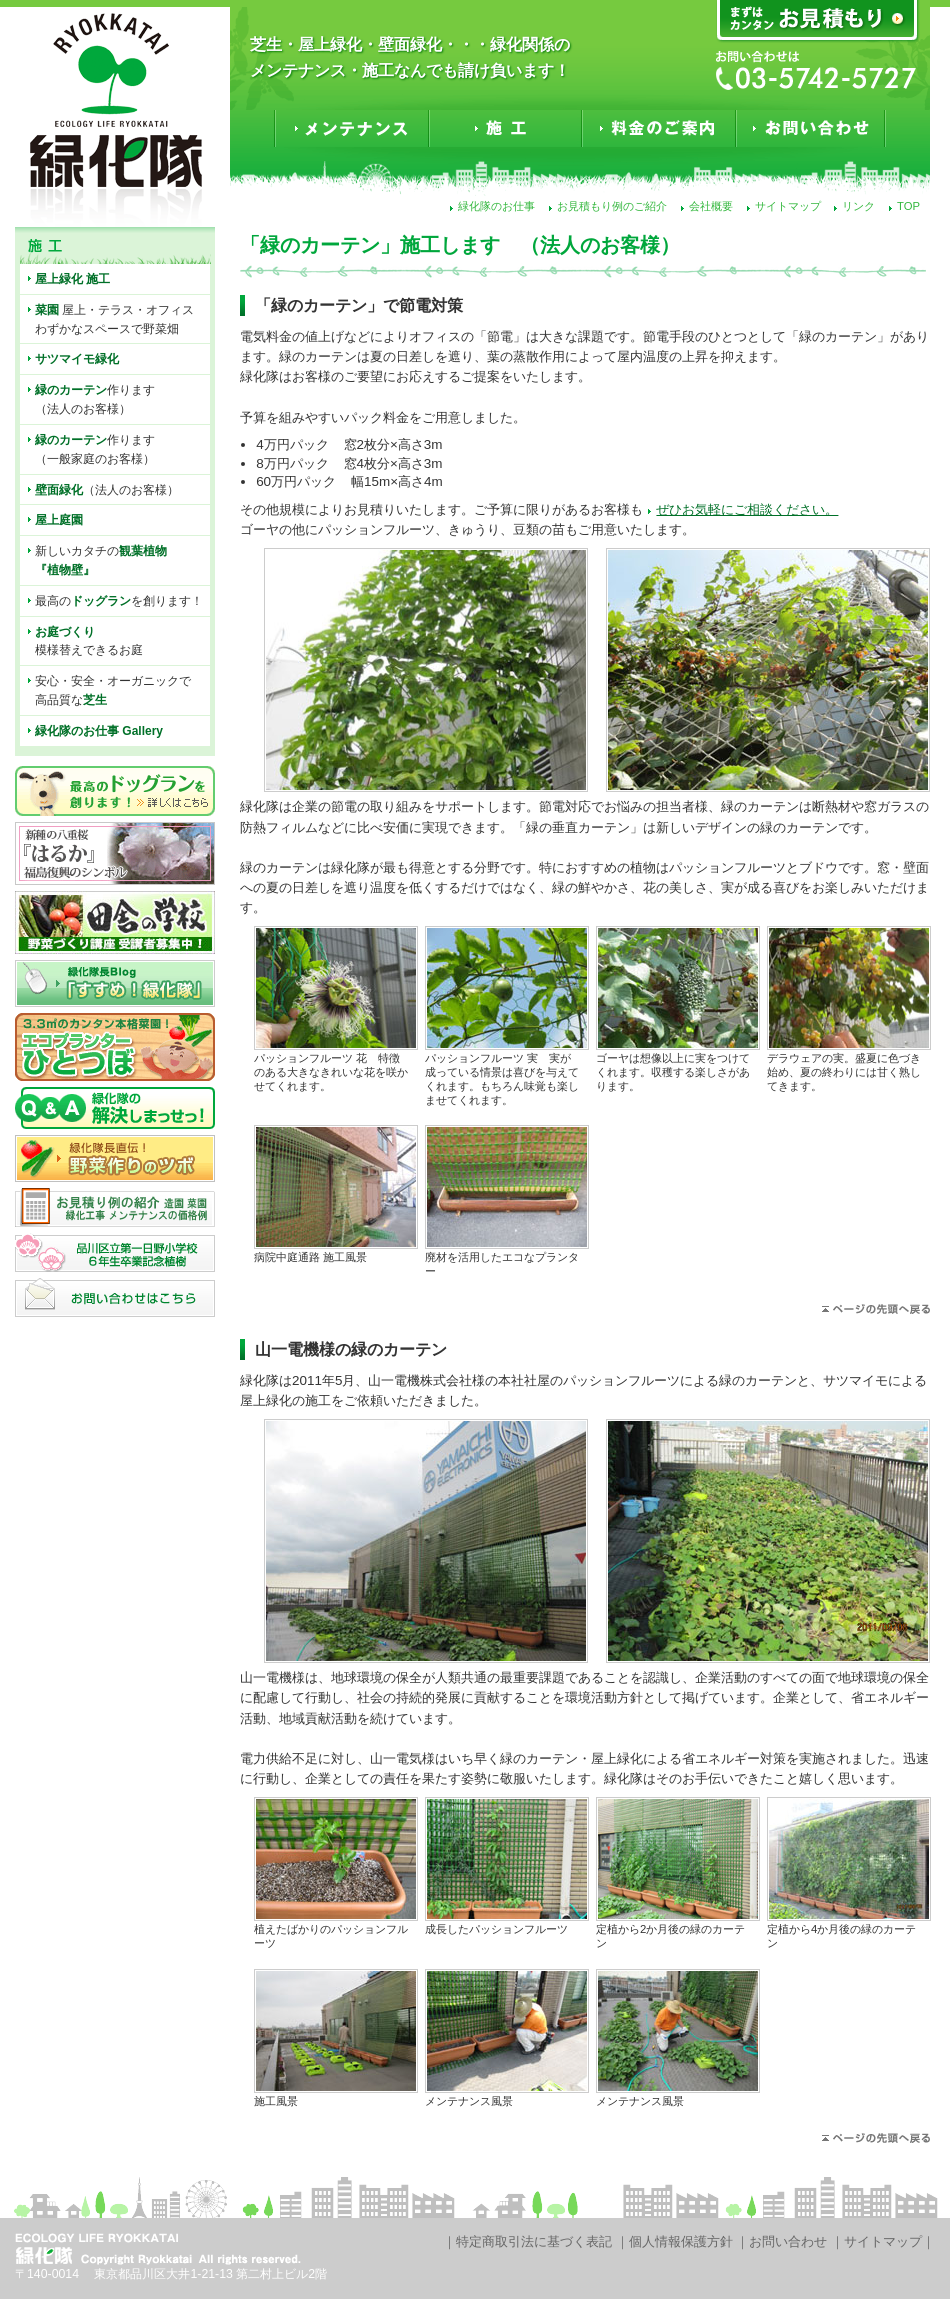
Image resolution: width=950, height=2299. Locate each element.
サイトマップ (788, 206)
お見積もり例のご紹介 (612, 206)
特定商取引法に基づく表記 (534, 2241)
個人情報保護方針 (681, 2241)
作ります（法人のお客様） (95, 399)
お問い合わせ (788, 2241)
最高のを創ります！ (119, 601)
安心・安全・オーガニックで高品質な (113, 690)
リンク (858, 206)
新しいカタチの (101, 560)
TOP (908, 206)
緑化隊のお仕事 (496, 206)
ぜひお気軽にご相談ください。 (747, 509)
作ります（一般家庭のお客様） (95, 449)
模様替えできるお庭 (89, 641)
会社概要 (711, 206)
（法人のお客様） (107, 490)
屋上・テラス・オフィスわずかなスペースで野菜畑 (114, 319)
